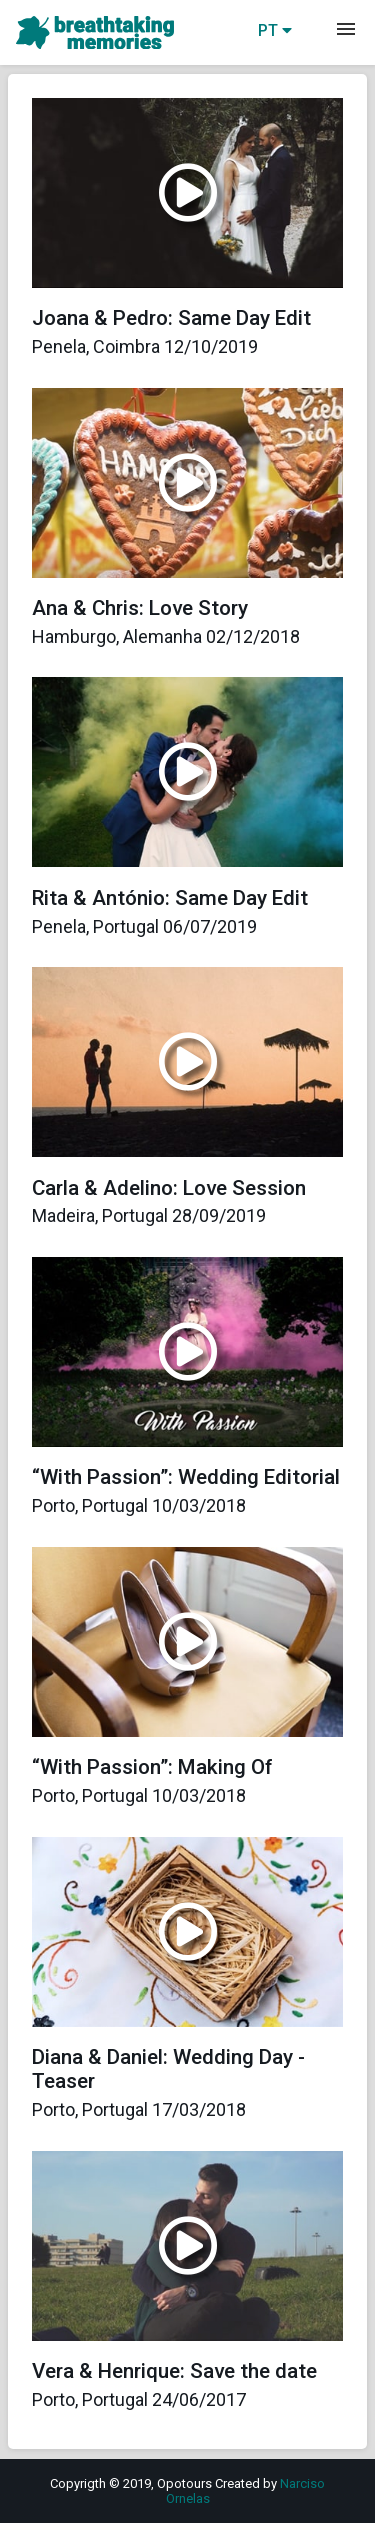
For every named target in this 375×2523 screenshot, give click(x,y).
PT (275, 30)
